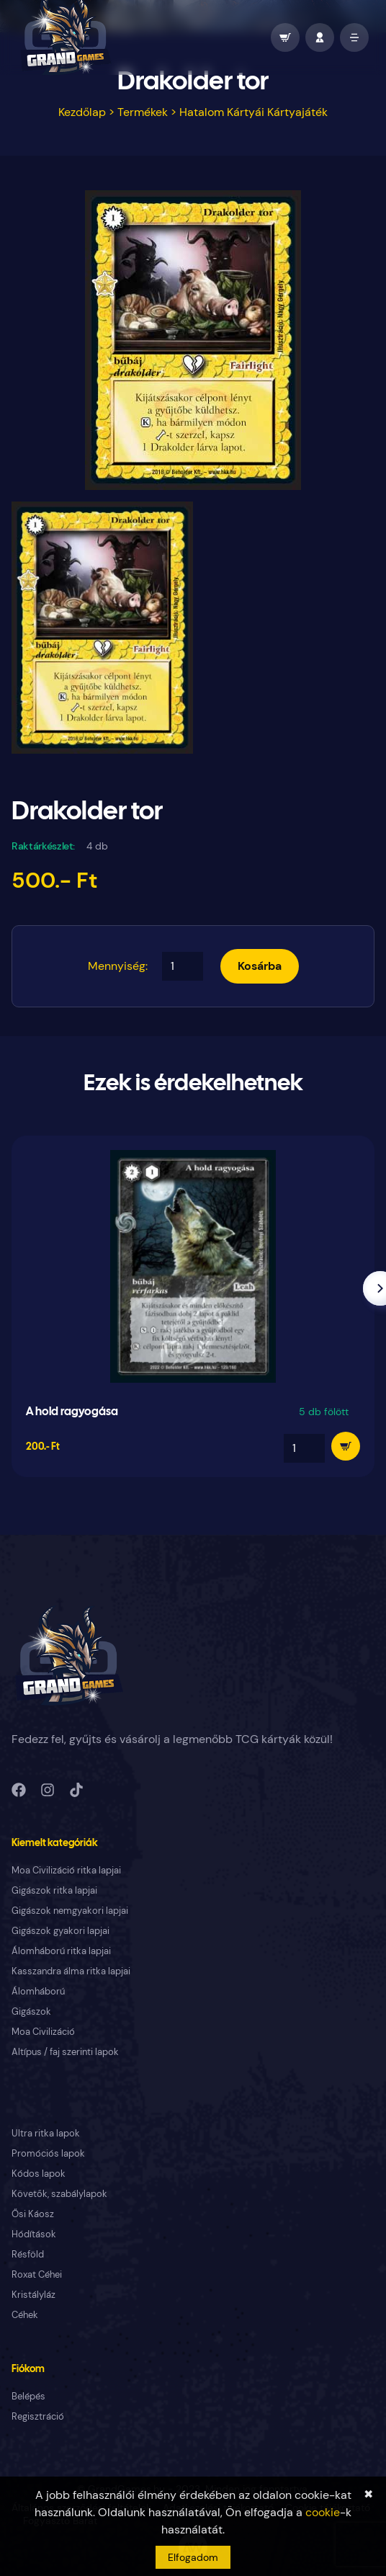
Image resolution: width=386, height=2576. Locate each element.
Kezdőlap (82, 112)
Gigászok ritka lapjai (54, 1890)
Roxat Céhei (37, 2274)
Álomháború (38, 1991)
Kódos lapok (39, 2173)
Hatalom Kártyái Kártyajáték (253, 112)
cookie (322, 2512)
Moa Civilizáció (43, 2031)
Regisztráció (38, 2416)
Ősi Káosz (33, 2214)
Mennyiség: (118, 965)
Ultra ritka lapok (46, 2133)
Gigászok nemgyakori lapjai (70, 1910)
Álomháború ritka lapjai (61, 1951)
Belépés (28, 2396)
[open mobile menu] (354, 37)
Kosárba (260, 965)
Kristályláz (33, 2294)
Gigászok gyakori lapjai (60, 1931)
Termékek (142, 112)
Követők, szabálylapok (59, 2194)
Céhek (25, 2315)
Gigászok (31, 2011)
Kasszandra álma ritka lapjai (71, 1971)
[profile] (319, 37)
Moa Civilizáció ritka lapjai (66, 1870)
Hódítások (34, 2234)
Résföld (28, 2254)
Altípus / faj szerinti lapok (65, 2052)
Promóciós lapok (48, 2153)
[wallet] (285, 37)
